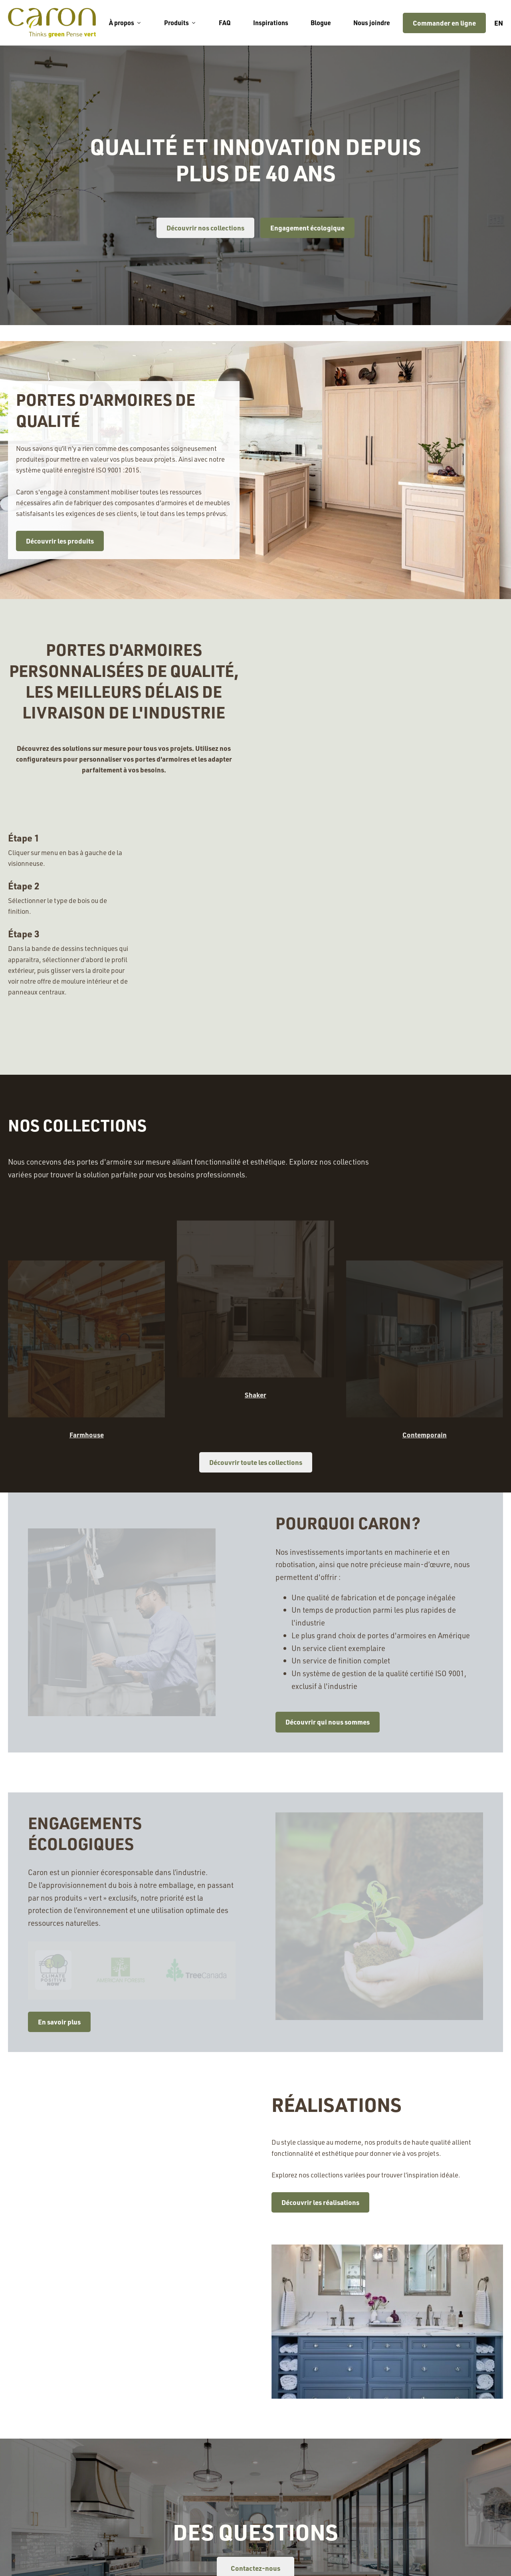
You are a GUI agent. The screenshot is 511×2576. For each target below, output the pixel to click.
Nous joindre (371, 22)
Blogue (321, 22)
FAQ (225, 22)
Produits (180, 22)
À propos (125, 22)
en (498, 22)
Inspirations (270, 22)
